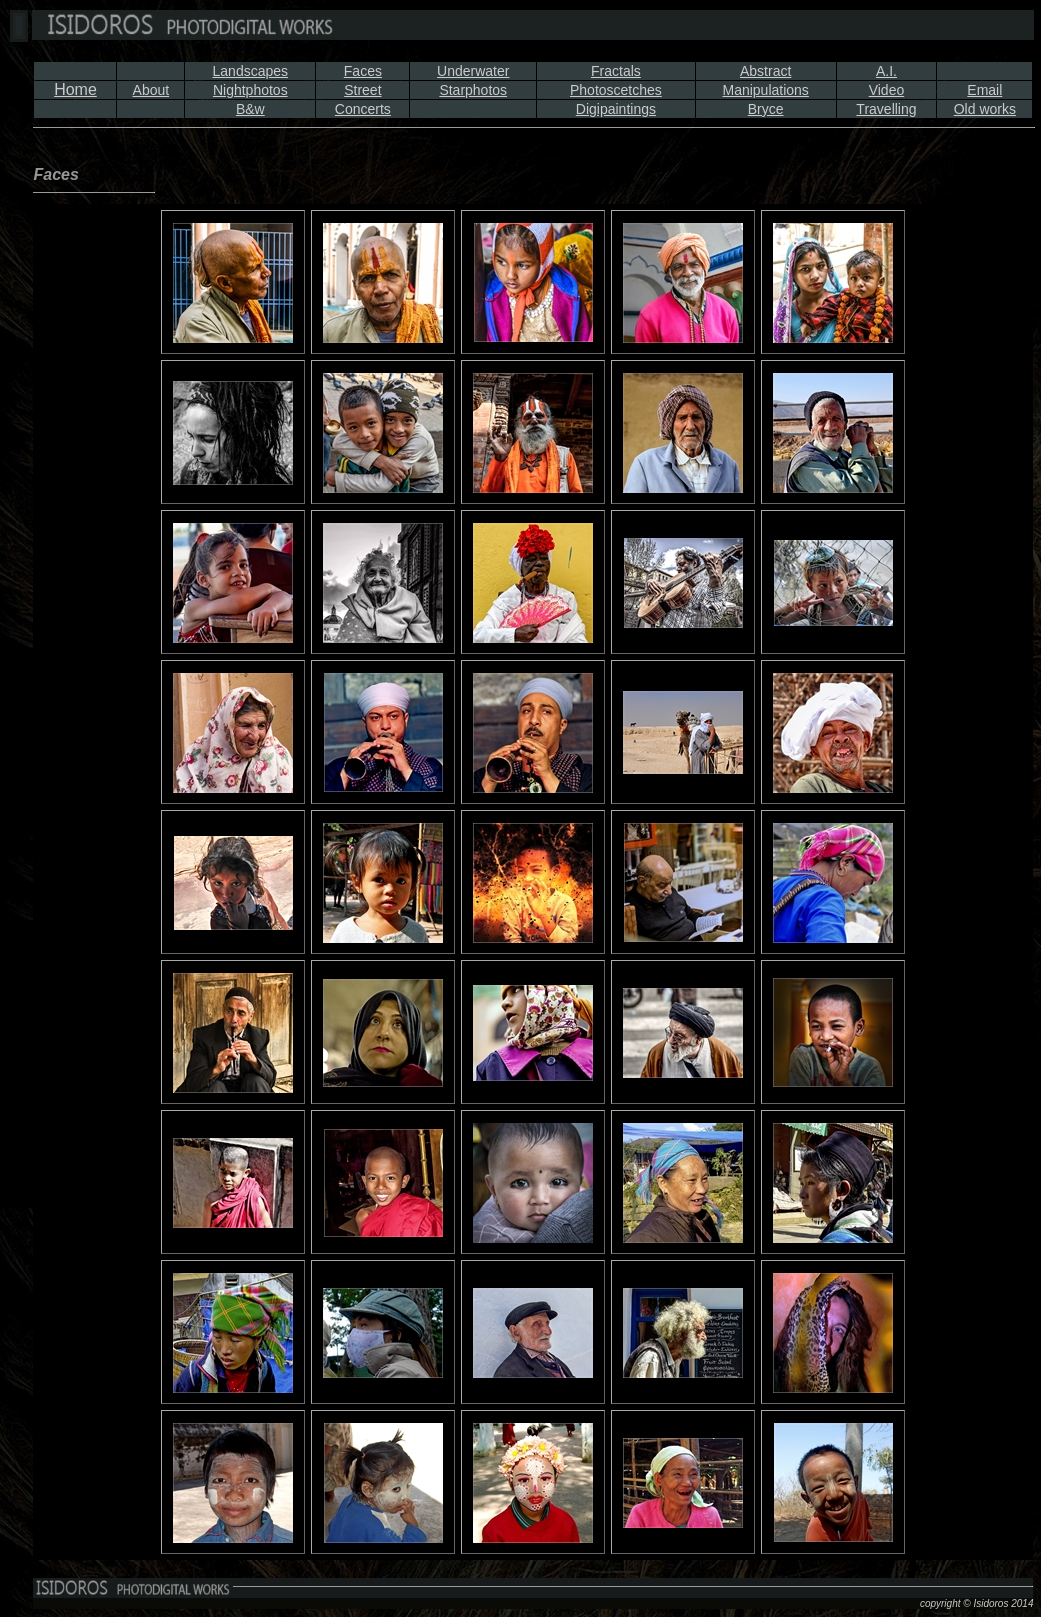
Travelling (886, 109)
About (151, 90)
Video (887, 90)
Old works (985, 109)
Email (984, 90)
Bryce (766, 109)
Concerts (363, 109)
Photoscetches (616, 90)
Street (362, 90)
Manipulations (765, 90)
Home (75, 89)
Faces (363, 71)
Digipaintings (616, 109)
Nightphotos (250, 90)
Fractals (616, 71)
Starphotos (473, 90)
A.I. (886, 71)
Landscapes (251, 71)
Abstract (765, 71)
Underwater (473, 71)
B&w (250, 109)
